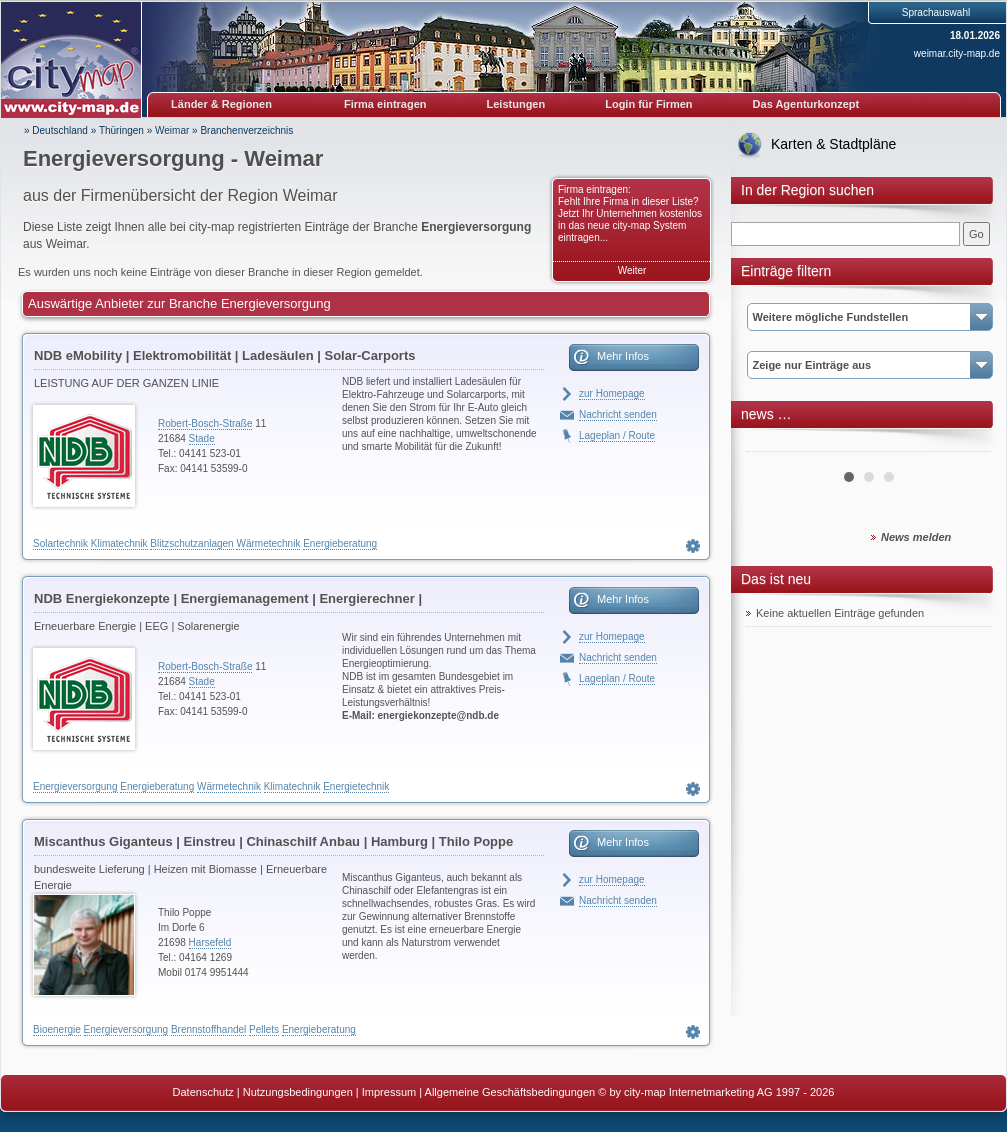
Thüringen (121, 130)
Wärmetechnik (268, 543)
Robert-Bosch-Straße (205, 423)
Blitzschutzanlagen (191, 543)
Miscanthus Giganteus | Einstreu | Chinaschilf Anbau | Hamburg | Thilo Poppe (273, 841)
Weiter (632, 270)
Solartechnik (60, 543)
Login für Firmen (648, 104)
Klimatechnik (119, 543)
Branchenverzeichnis (246, 130)
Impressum (389, 1092)
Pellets (264, 1029)
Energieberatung (340, 543)
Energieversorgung (75, 786)
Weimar (172, 130)
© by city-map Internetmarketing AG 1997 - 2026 (716, 1092)
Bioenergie (57, 1029)
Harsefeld (210, 942)
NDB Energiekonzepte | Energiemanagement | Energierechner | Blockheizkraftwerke (228, 602)
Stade (202, 438)
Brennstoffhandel (208, 1029)
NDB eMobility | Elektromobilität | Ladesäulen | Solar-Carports (224, 355)
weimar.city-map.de (957, 53)
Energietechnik (356, 786)
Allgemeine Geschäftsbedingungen (510, 1092)
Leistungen (516, 104)
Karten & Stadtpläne (833, 144)
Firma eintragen (385, 104)
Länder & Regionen (221, 104)
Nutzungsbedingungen (298, 1092)
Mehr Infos (623, 356)
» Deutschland (56, 130)
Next (965, 444)
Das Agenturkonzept (806, 104)
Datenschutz (203, 1092)
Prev (772, 444)
